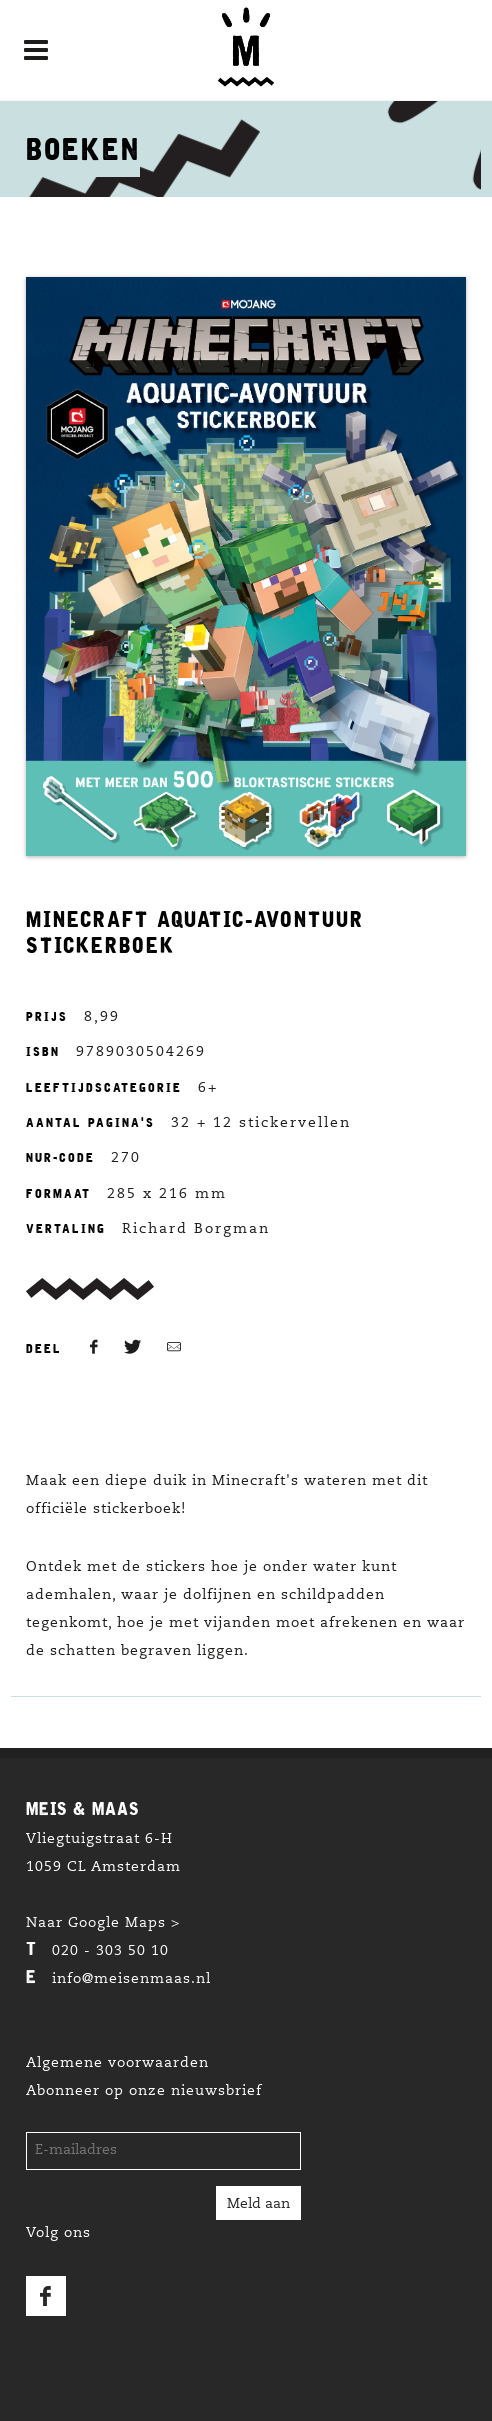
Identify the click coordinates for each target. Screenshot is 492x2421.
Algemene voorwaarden (117, 2064)
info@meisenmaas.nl (131, 1980)
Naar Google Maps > (103, 1924)
